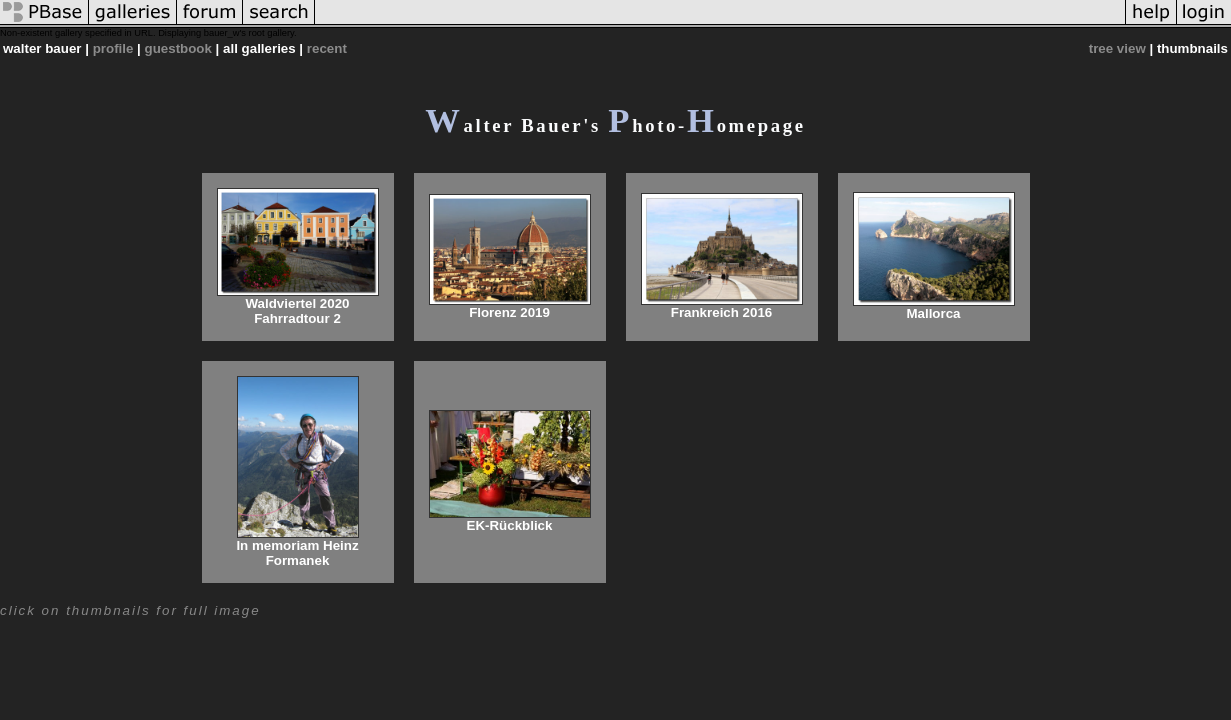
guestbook (178, 48)
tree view (1117, 48)
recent (327, 48)
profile (113, 48)
